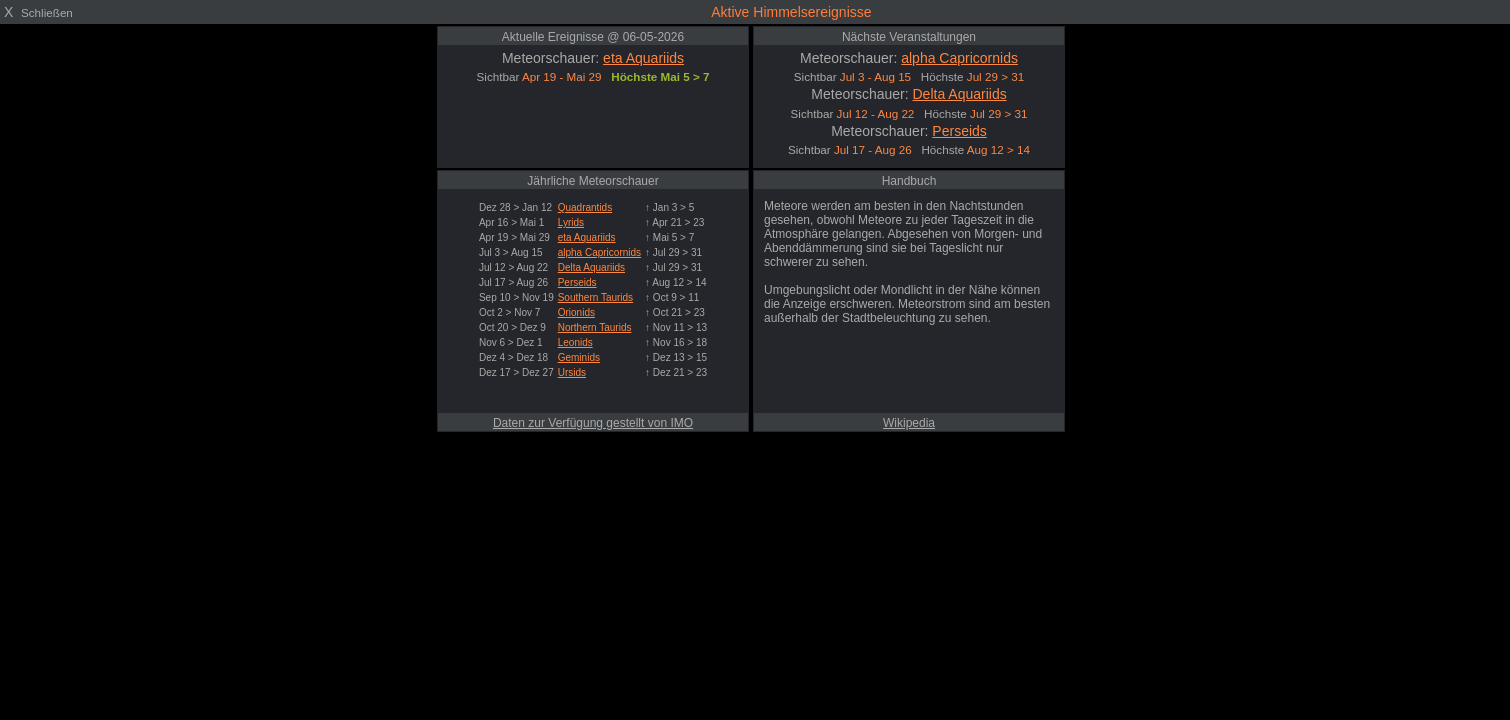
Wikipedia (909, 423)
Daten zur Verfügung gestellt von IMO (593, 423)
